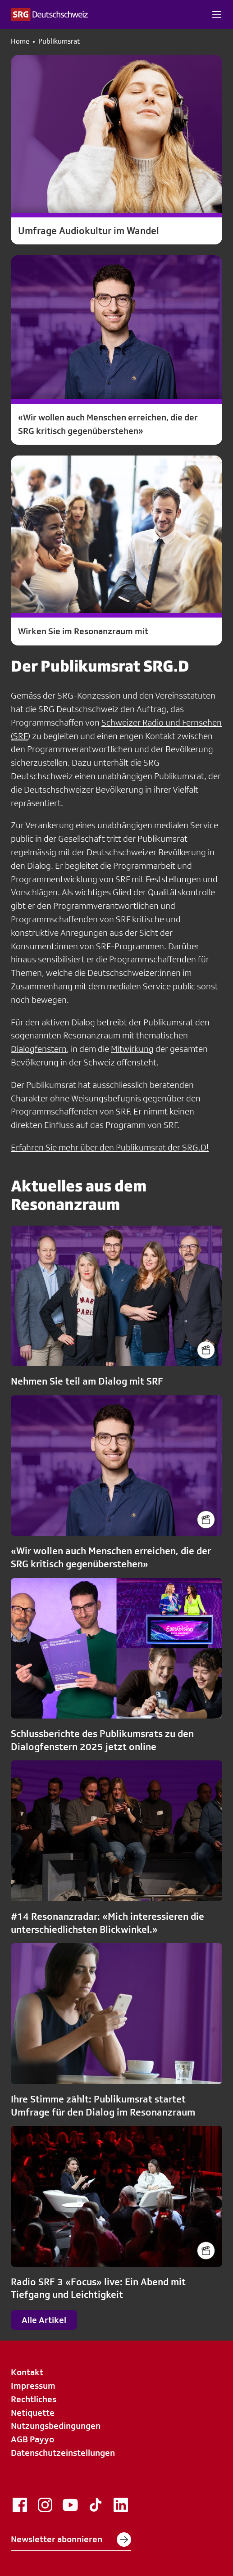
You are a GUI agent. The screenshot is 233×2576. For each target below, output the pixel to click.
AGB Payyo (32, 2439)
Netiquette (33, 2413)
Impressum (33, 2386)
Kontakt (27, 2372)
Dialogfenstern (39, 1049)
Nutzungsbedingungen (56, 2426)
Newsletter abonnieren (71, 2539)
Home (20, 41)
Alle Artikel (44, 2320)
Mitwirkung (132, 1049)
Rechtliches (33, 2399)
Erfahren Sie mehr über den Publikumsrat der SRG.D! (110, 1147)
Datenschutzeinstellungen (63, 2453)
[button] (216, 14)
